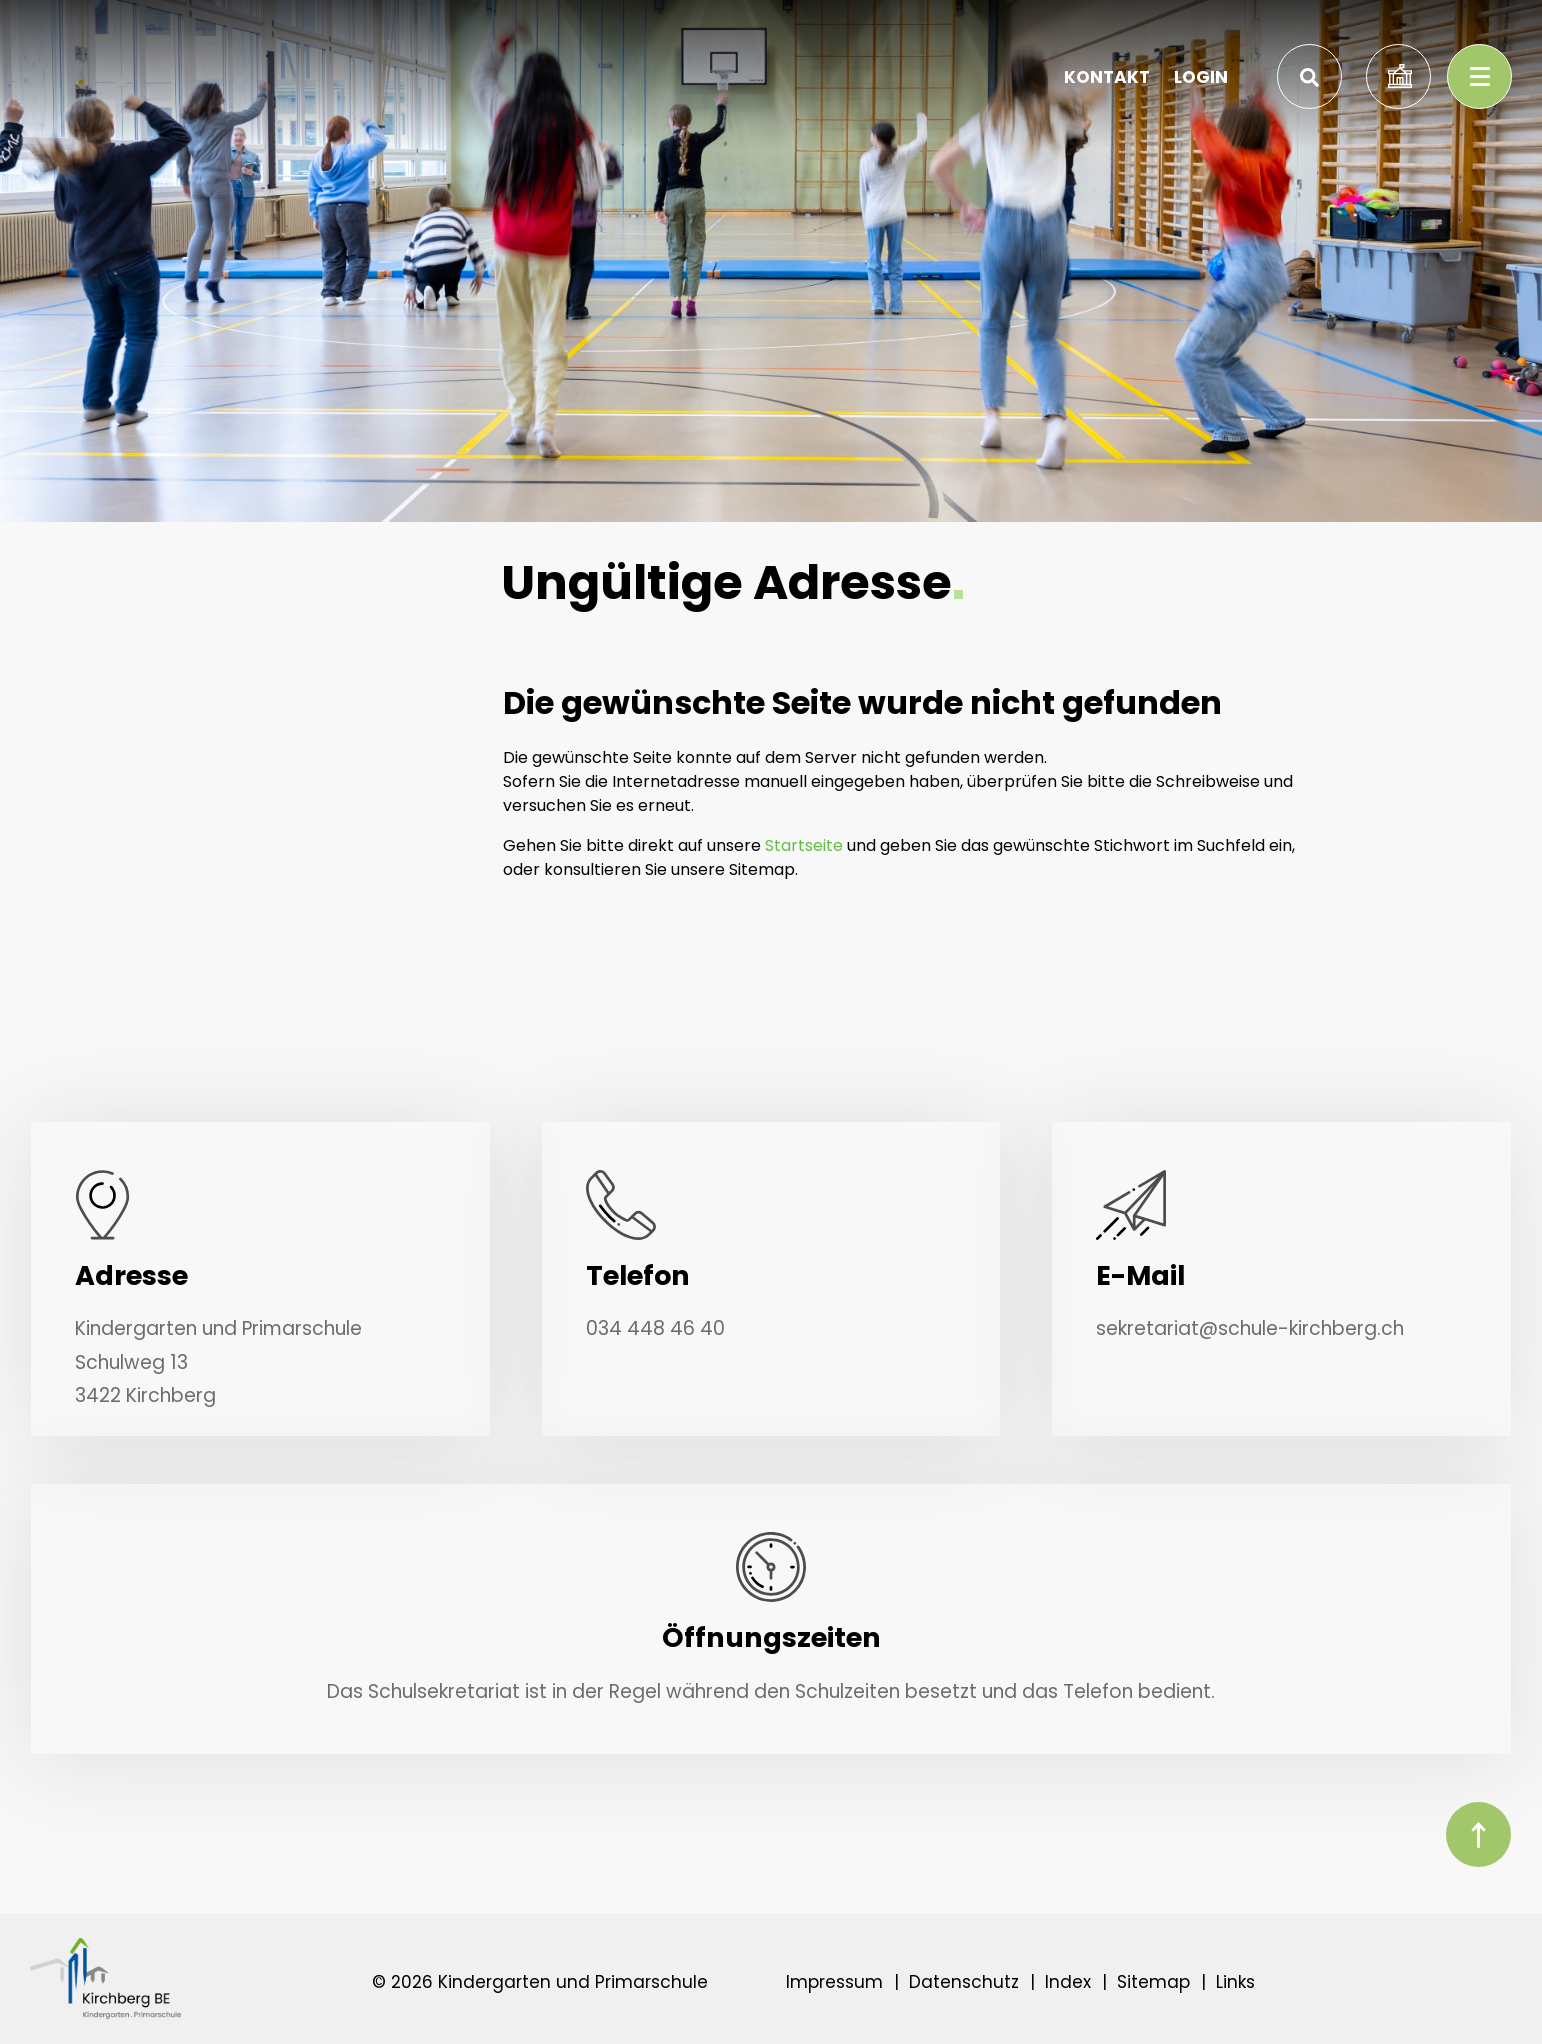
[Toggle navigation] (1479, 76)
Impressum (834, 1982)
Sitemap (1153, 1982)
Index (1068, 1982)
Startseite (804, 845)
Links (1235, 1982)
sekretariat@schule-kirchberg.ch (1250, 1328)
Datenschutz (964, 1982)
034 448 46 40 (655, 1328)
